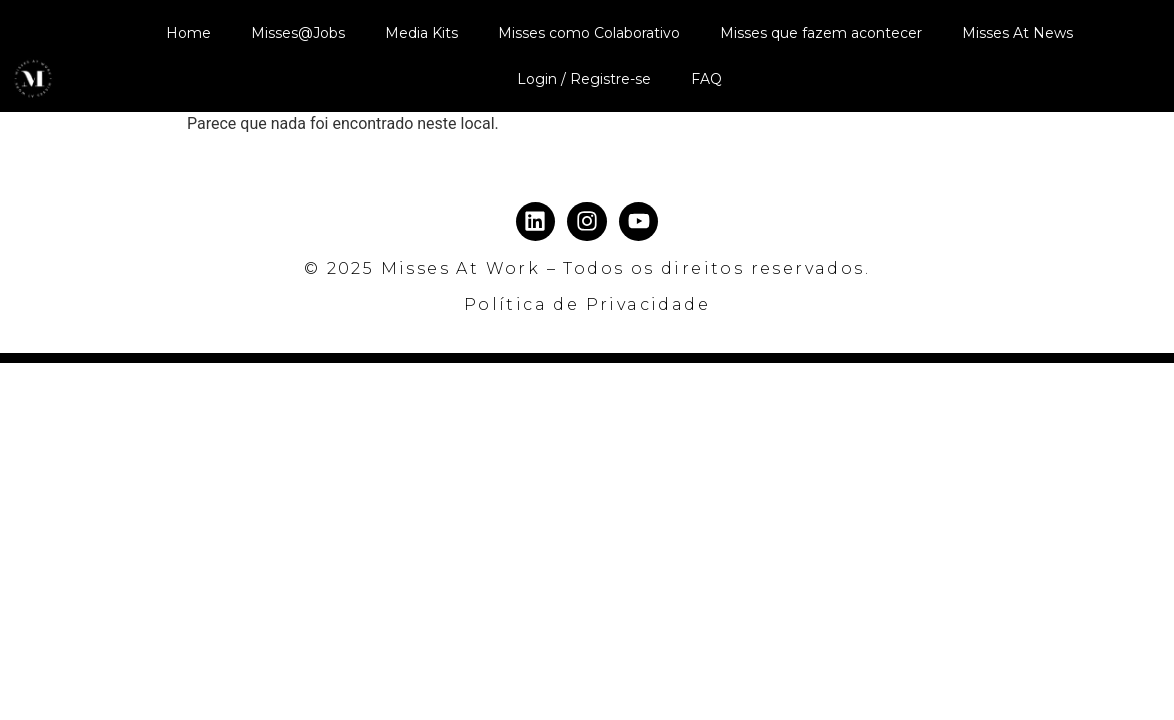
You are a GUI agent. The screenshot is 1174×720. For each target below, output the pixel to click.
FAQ (706, 79)
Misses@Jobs (298, 33)
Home (188, 33)
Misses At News (1017, 33)
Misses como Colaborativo (589, 33)
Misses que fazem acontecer (821, 33)
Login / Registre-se (584, 79)
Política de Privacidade (587, 304)
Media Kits (421, 33)
